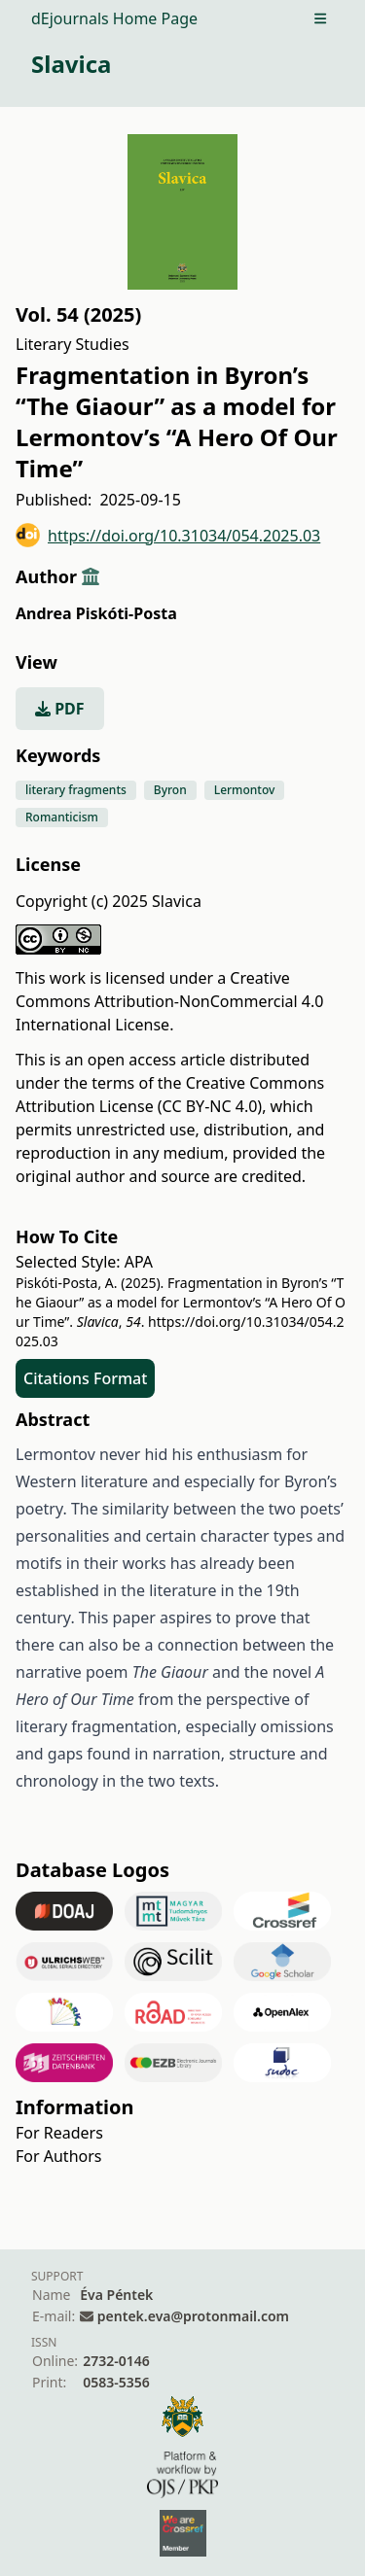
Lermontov (244, 790)
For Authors (58, 2156)
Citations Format (85, 1378)
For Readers (59, 2132)
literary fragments (76, 790)
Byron (170, 790)
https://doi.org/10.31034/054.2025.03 (168, 535)
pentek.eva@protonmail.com (193, 2316)
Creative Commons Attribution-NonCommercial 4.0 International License (169, 1001)
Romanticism (61, 817)
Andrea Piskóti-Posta (96, 613)
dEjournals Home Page (114, 18)
